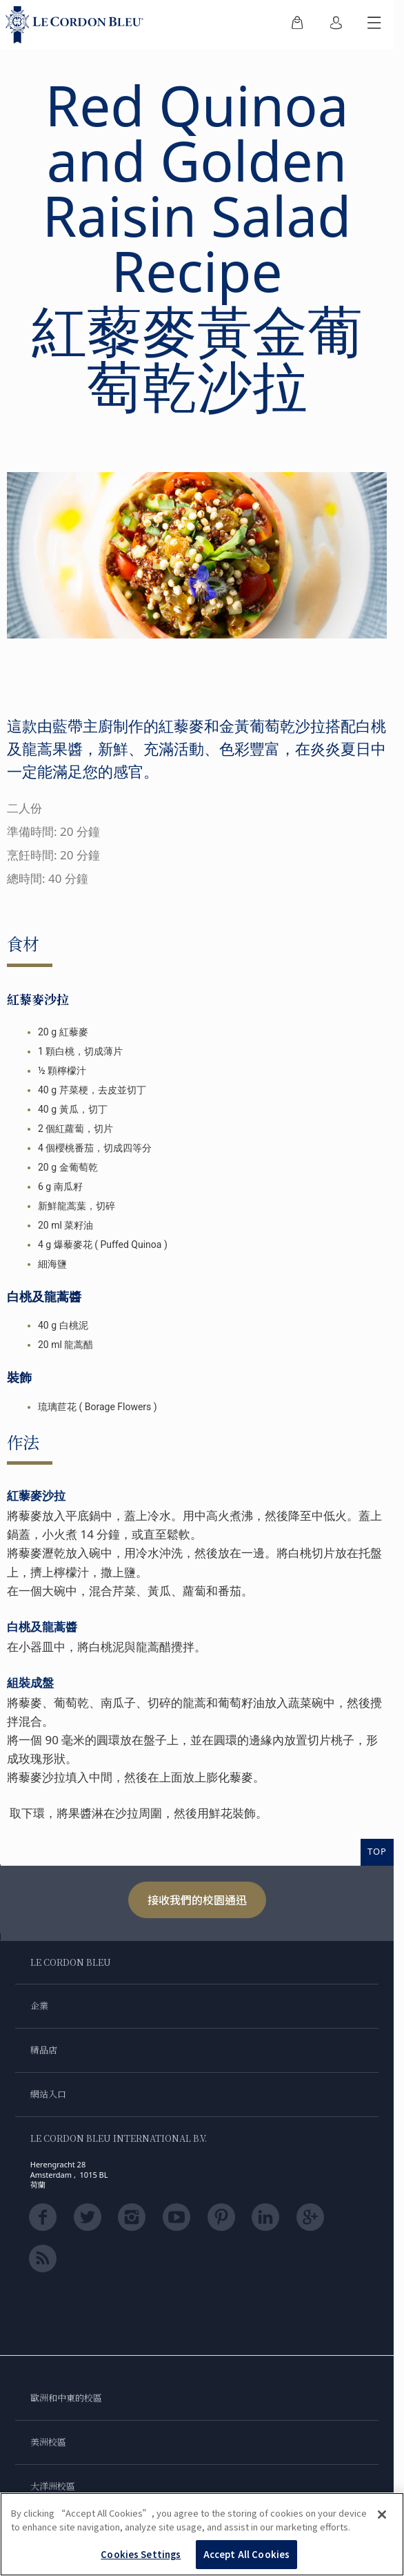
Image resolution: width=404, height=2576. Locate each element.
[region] (202, 2534)
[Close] (382, 2514)
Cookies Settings (141, 2554)
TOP (377, 1851)
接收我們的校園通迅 (197, 1899)
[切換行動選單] (374, 25)
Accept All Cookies (246, 2554)
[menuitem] (297, 25)
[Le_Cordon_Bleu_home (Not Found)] (77, 25)
